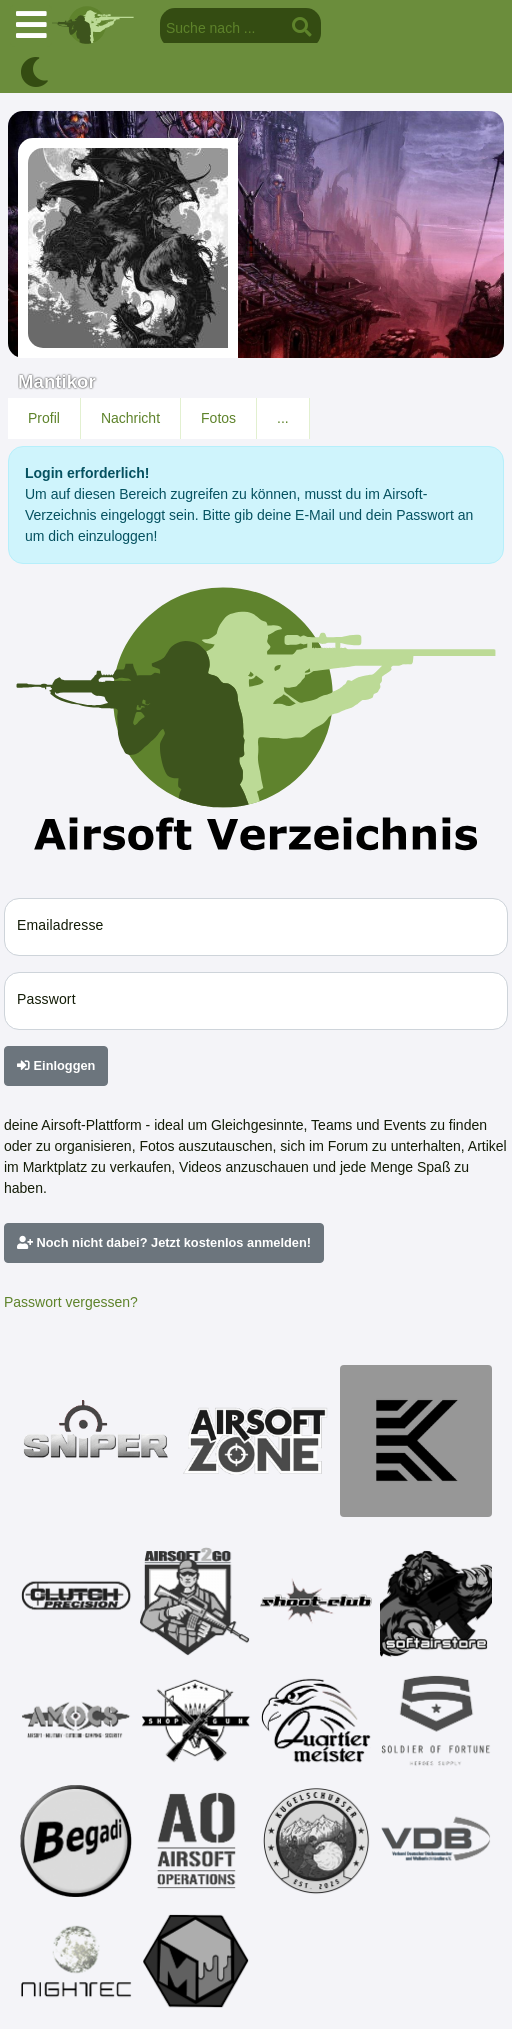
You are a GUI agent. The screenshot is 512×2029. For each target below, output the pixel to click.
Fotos (218, 418)
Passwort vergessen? (71, 1302)
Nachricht (130, 418)
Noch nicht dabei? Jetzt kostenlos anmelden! (164, 1242)
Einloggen (56, 1065)
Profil (44, 418)
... (283, 418)
